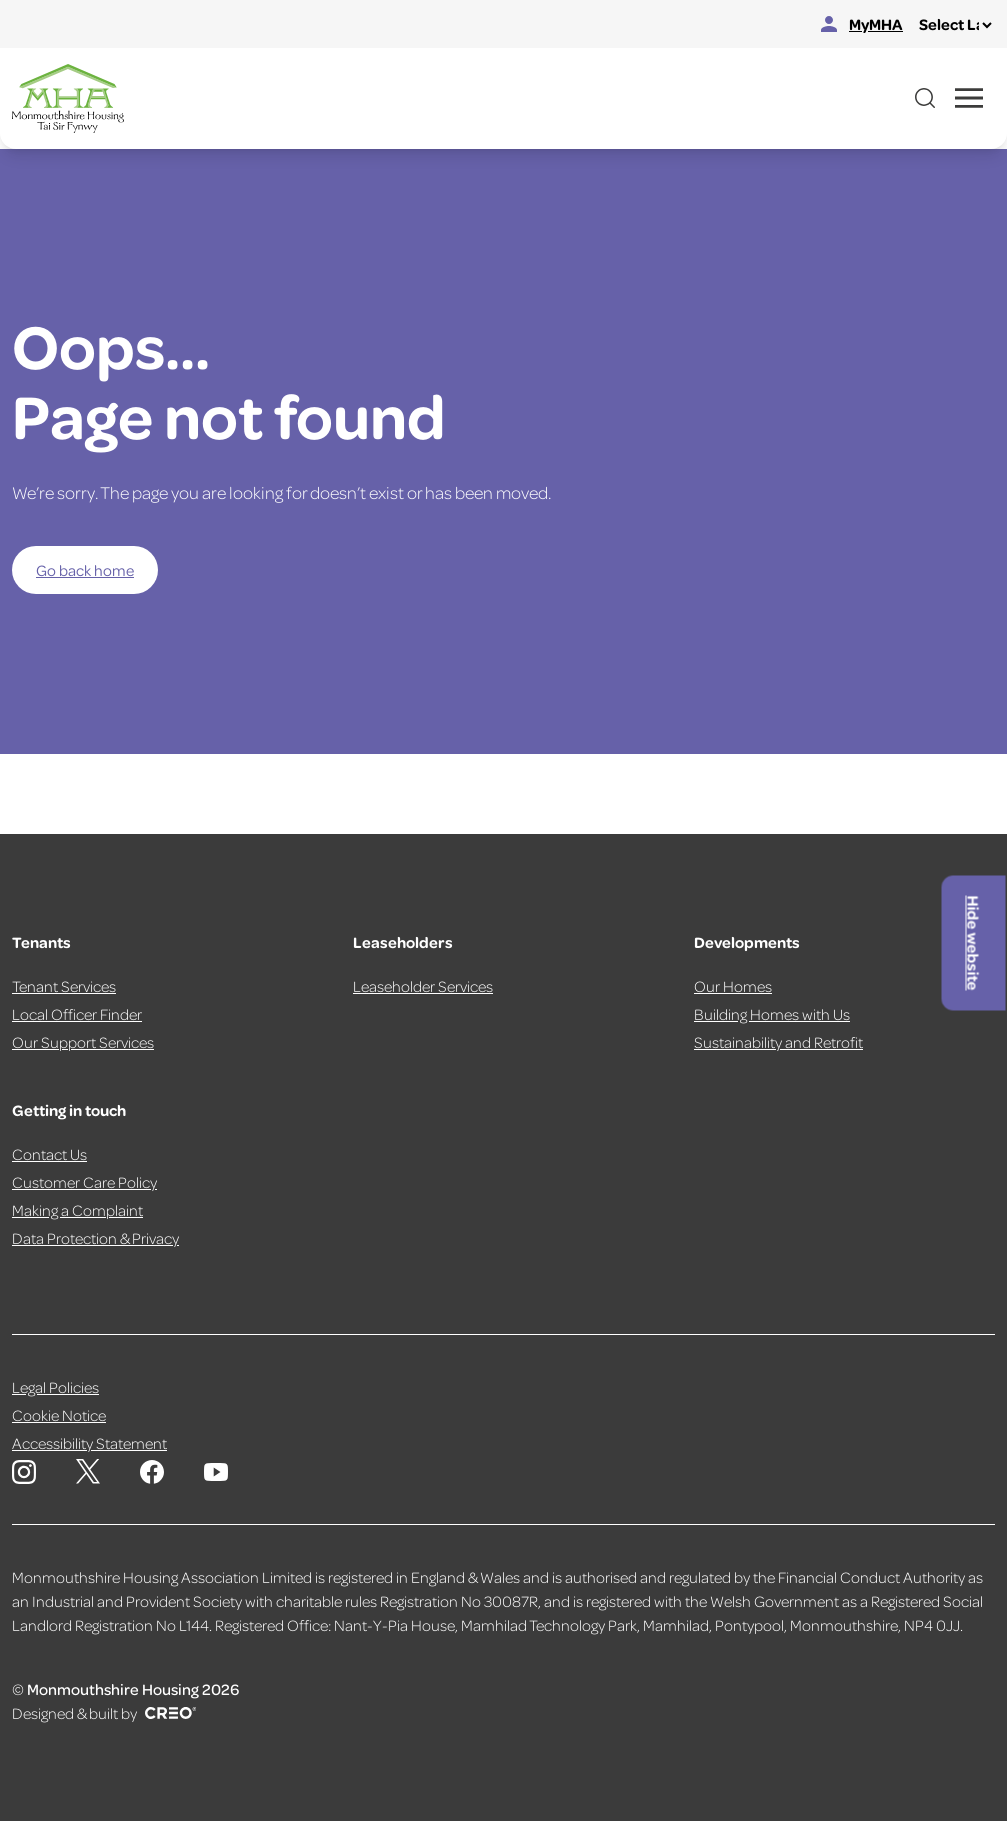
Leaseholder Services (423, 986)
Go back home (85, 570)
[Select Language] (955, 25)
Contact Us (49, 1154)
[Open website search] (925, 98)
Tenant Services (64, 986)
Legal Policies (55, 1387)
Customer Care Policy (84, 1182)
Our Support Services (83, 1042)
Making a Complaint (77, 1210)
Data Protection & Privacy (95, 1238)
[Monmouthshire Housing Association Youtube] (216, 1472)
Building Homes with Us (772, 1014)
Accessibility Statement (89, 1443)
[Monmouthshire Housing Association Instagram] (24, 1472)
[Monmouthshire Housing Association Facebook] (152, 1472)
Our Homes (733, 986)
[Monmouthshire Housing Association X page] (88, 1471)
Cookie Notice (59, 1415)
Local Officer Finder (77, 1014)
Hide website (974, 942)
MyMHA (862, 24)
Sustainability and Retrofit (778, 1042)
